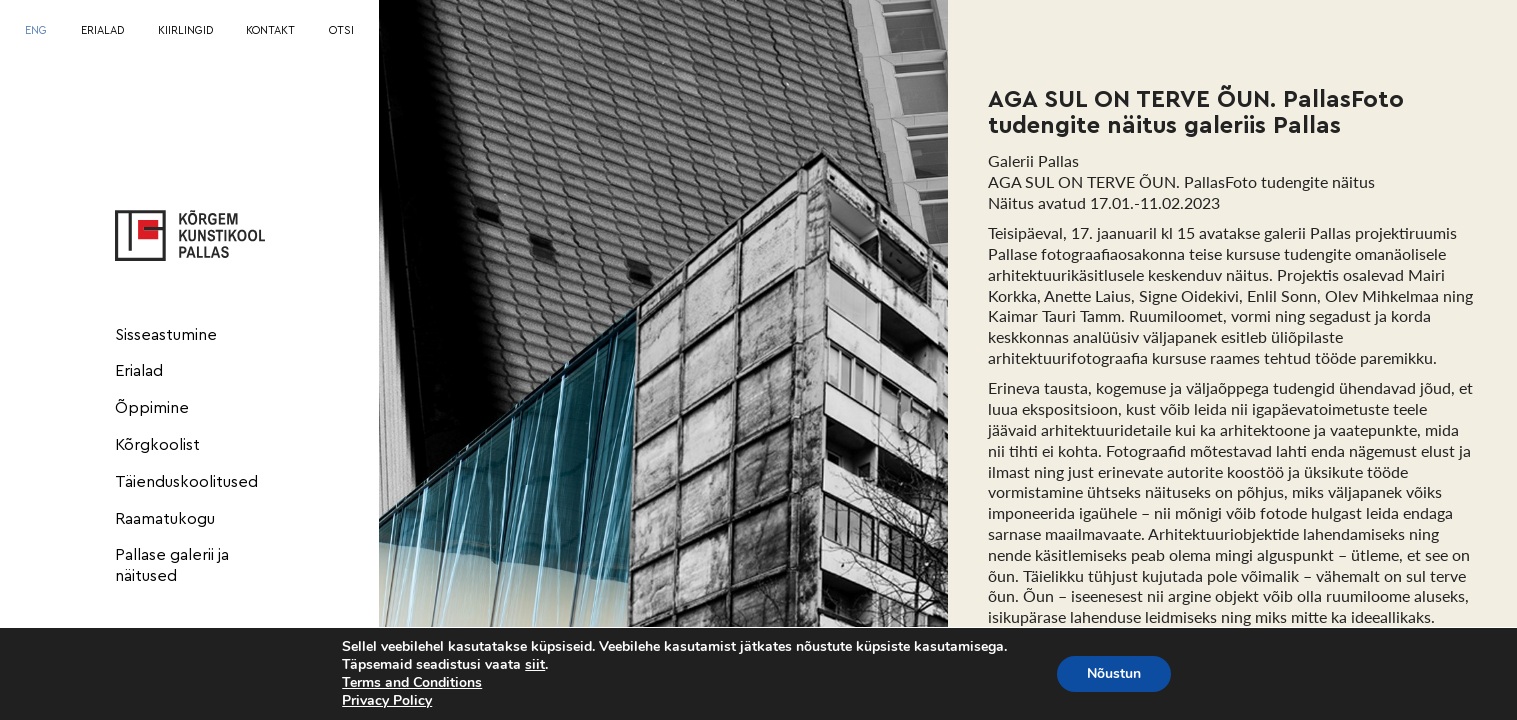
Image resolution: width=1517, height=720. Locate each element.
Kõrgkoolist (157, 445)
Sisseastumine (166, 335)
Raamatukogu (165, 519)
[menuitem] (36, 31)
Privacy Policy (387, 700)
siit (535, 665)
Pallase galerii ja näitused (172, 565)
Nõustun (1114, 673)
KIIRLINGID (185, 30)
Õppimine (152, 408)
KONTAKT (270, 30)
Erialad (139, 371)
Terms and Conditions (412, 682)
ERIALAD (102, 30)
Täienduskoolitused (186, 482)
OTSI (341, 30)
